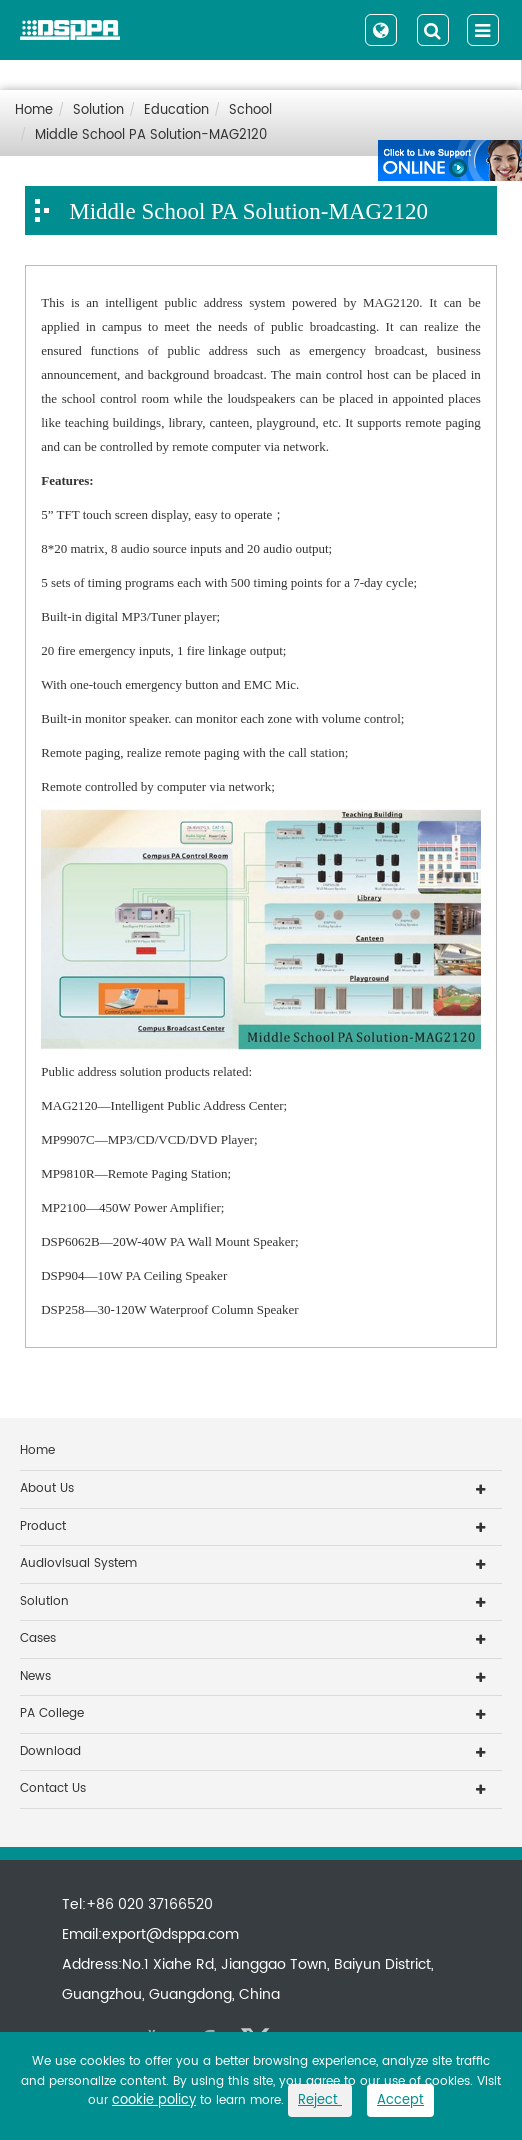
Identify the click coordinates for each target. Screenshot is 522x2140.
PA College (52, 1713)
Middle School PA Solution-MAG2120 (151, 135)
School (250, 110)
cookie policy (154, 2100)
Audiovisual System (78, 1563)
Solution (98, 110)
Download (50, 1751)
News (35, 1676)
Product (43, 1526)
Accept (400, 2100)
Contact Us (53, 1788)
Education (176, 110)
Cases (38, 1638)
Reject (320, 2100)
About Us (47, 1488)
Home (34, 110)
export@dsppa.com (170, 1934)
